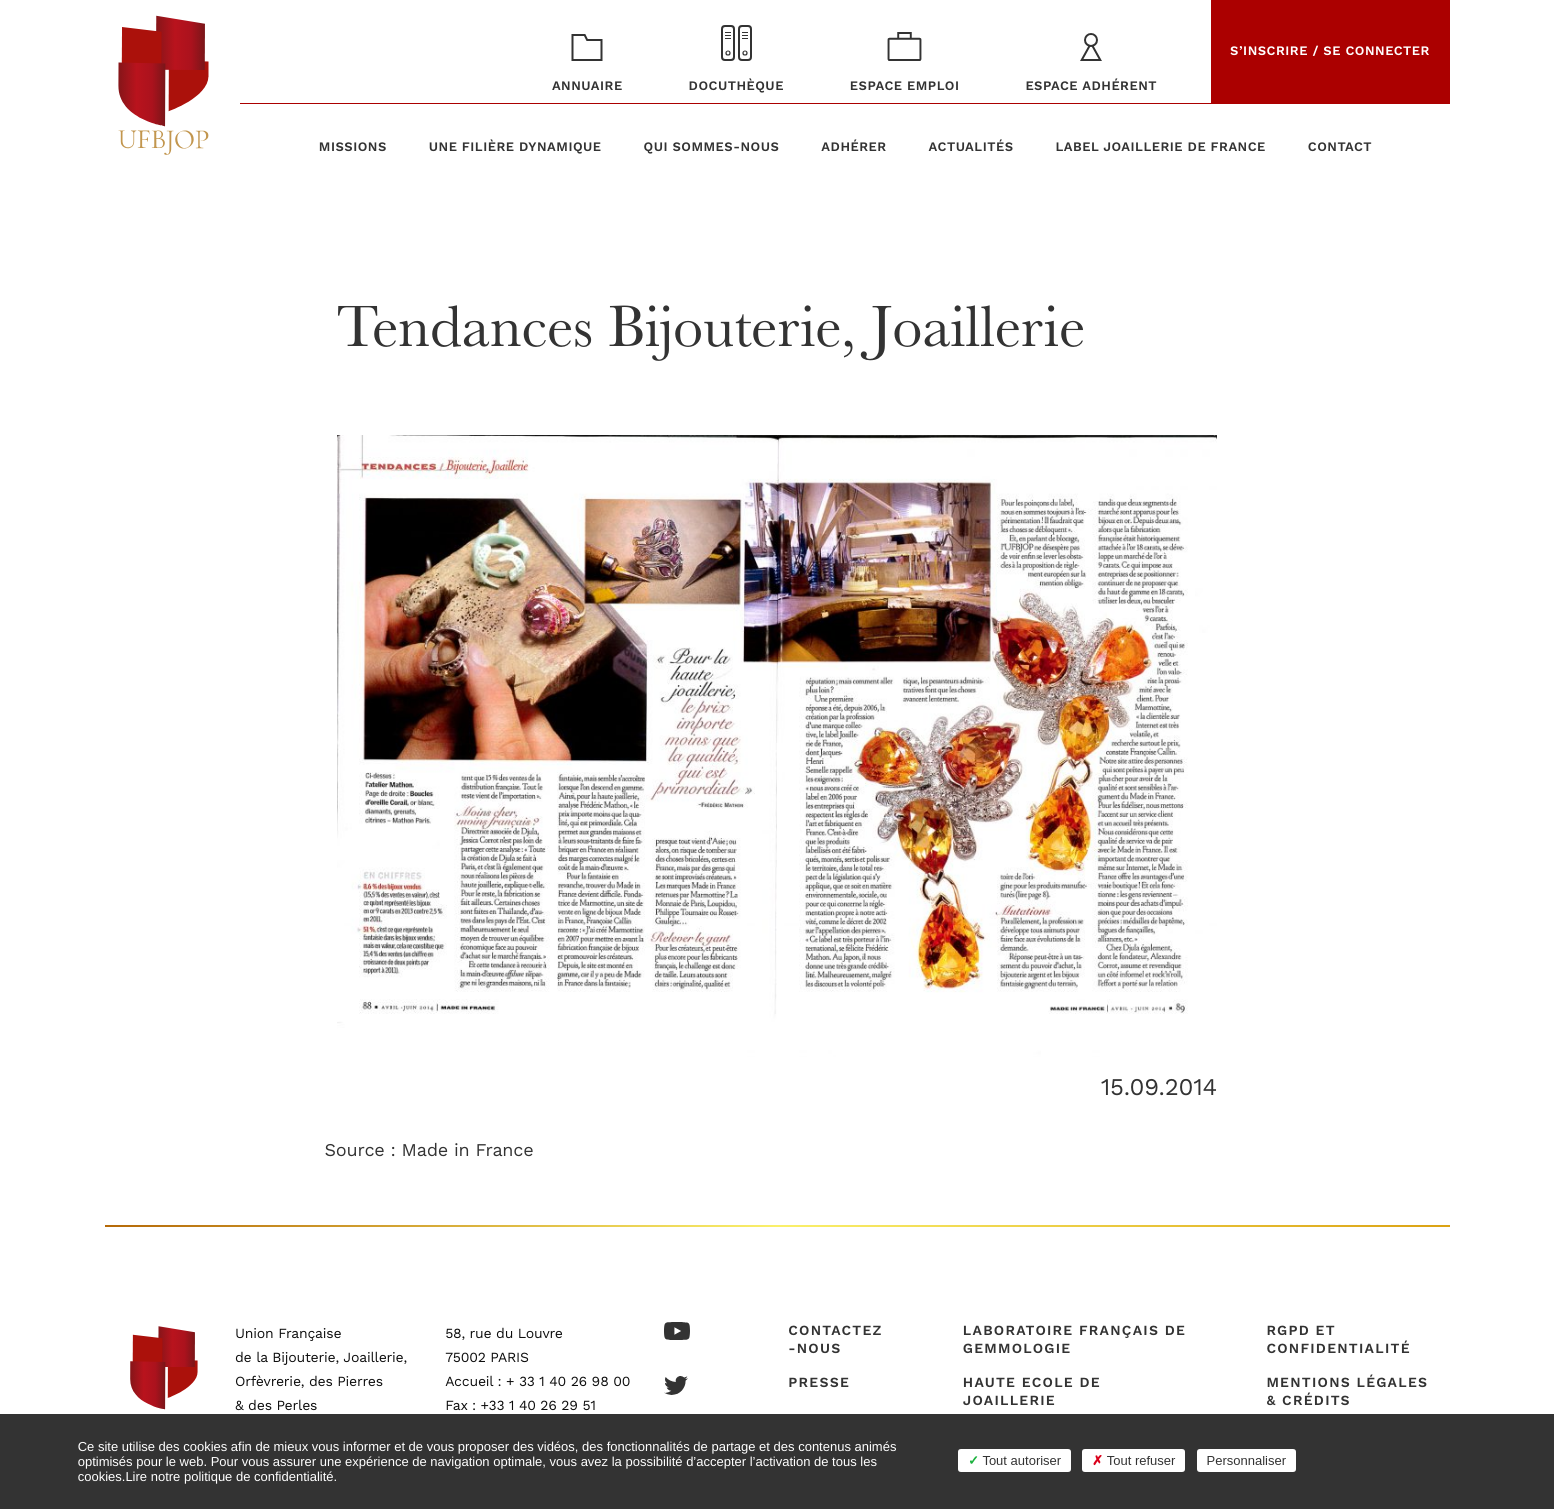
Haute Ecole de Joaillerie (1032, 1392)
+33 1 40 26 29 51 (538, 1406)
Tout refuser (1133, 1460)
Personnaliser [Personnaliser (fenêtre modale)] (1247, 1460)
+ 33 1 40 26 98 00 (568, 1382)
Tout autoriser (1014, 1460)
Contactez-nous (835, 1340)
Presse (819, 1383)
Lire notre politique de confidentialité (229, 1476)
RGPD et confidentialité (1338, 1340)
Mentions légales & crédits (1347, 1392)
